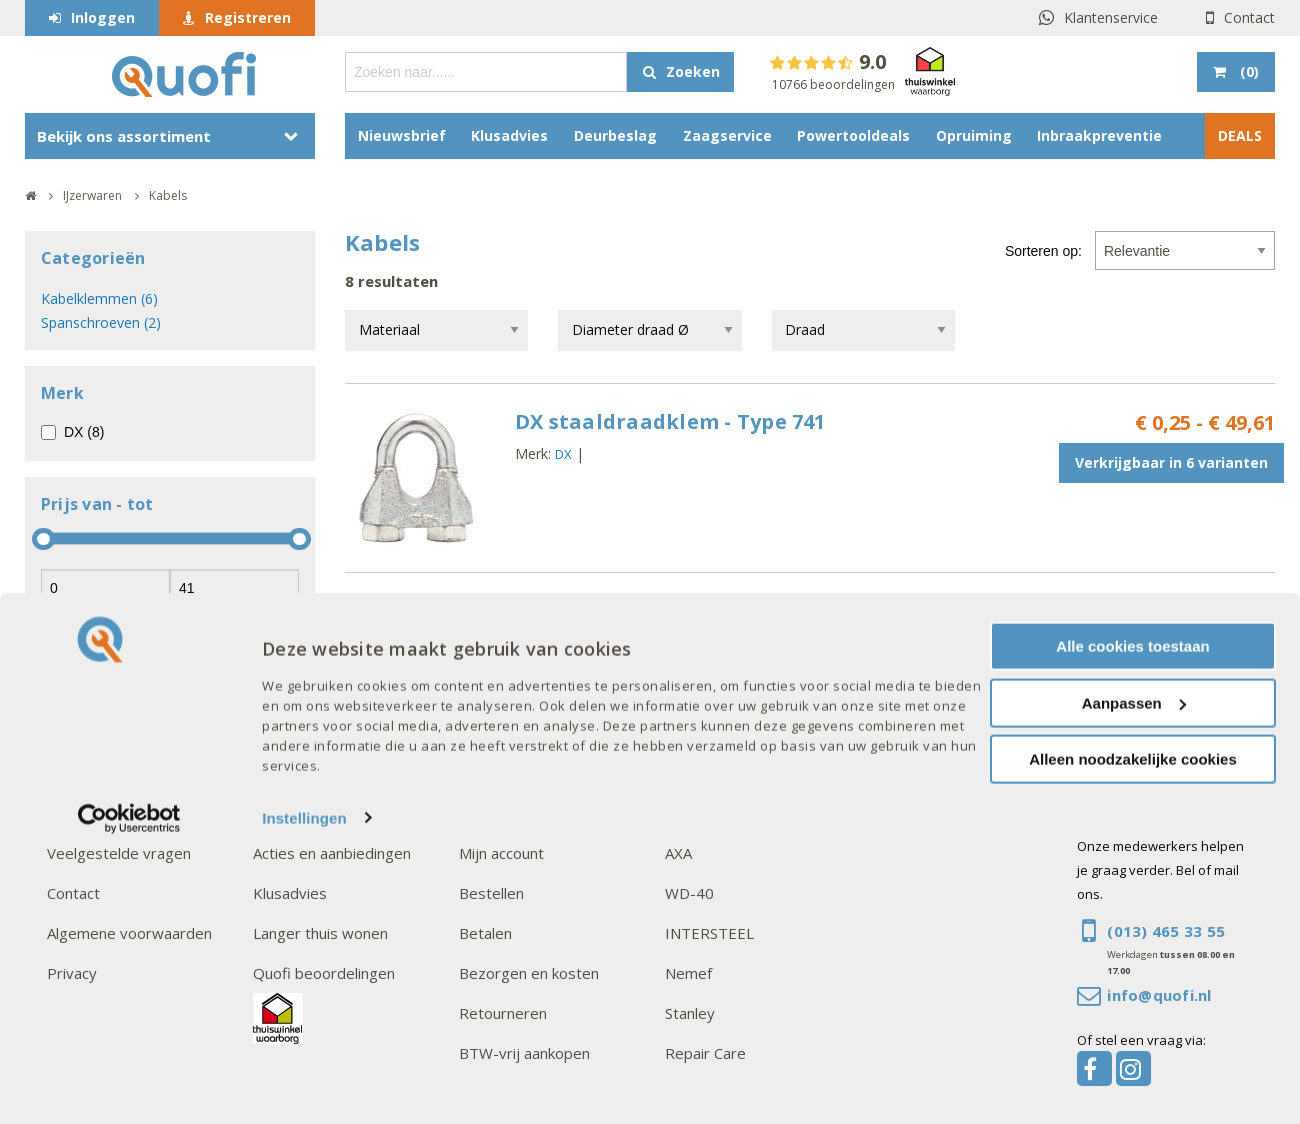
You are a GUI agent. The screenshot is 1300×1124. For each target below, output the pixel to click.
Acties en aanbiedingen (332, 853)
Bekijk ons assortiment (124, 136)
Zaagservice (727, 135)
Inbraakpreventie (1099, 135)
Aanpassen (1134, 988)
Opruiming (974, 135)
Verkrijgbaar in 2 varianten (1171, 651)
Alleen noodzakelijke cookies (1133, 1044)
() (1247, 71)
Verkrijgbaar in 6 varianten (1171, 462)
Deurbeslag (615, 135)
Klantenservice (1111, 17)
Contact (1249, 17)
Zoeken (693, 71)
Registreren (248, 17)
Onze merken (716, 813)
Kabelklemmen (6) (99, 298)
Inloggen (103, 17)
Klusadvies (509, 135)
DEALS (1240, 135)
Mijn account (501, 853)
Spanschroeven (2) (101, 322)
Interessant (299, 813)
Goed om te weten (531, 813)
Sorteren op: (1043, 251)
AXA (678, 853)
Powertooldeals (853, 135)
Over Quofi (89, 813)
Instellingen (304, 1103)
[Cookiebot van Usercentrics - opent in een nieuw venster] (129, 1104)
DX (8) (84, 432)
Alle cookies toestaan (1132, 931)
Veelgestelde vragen (119, 853)
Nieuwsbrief (402, 135)
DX (563, 454)
